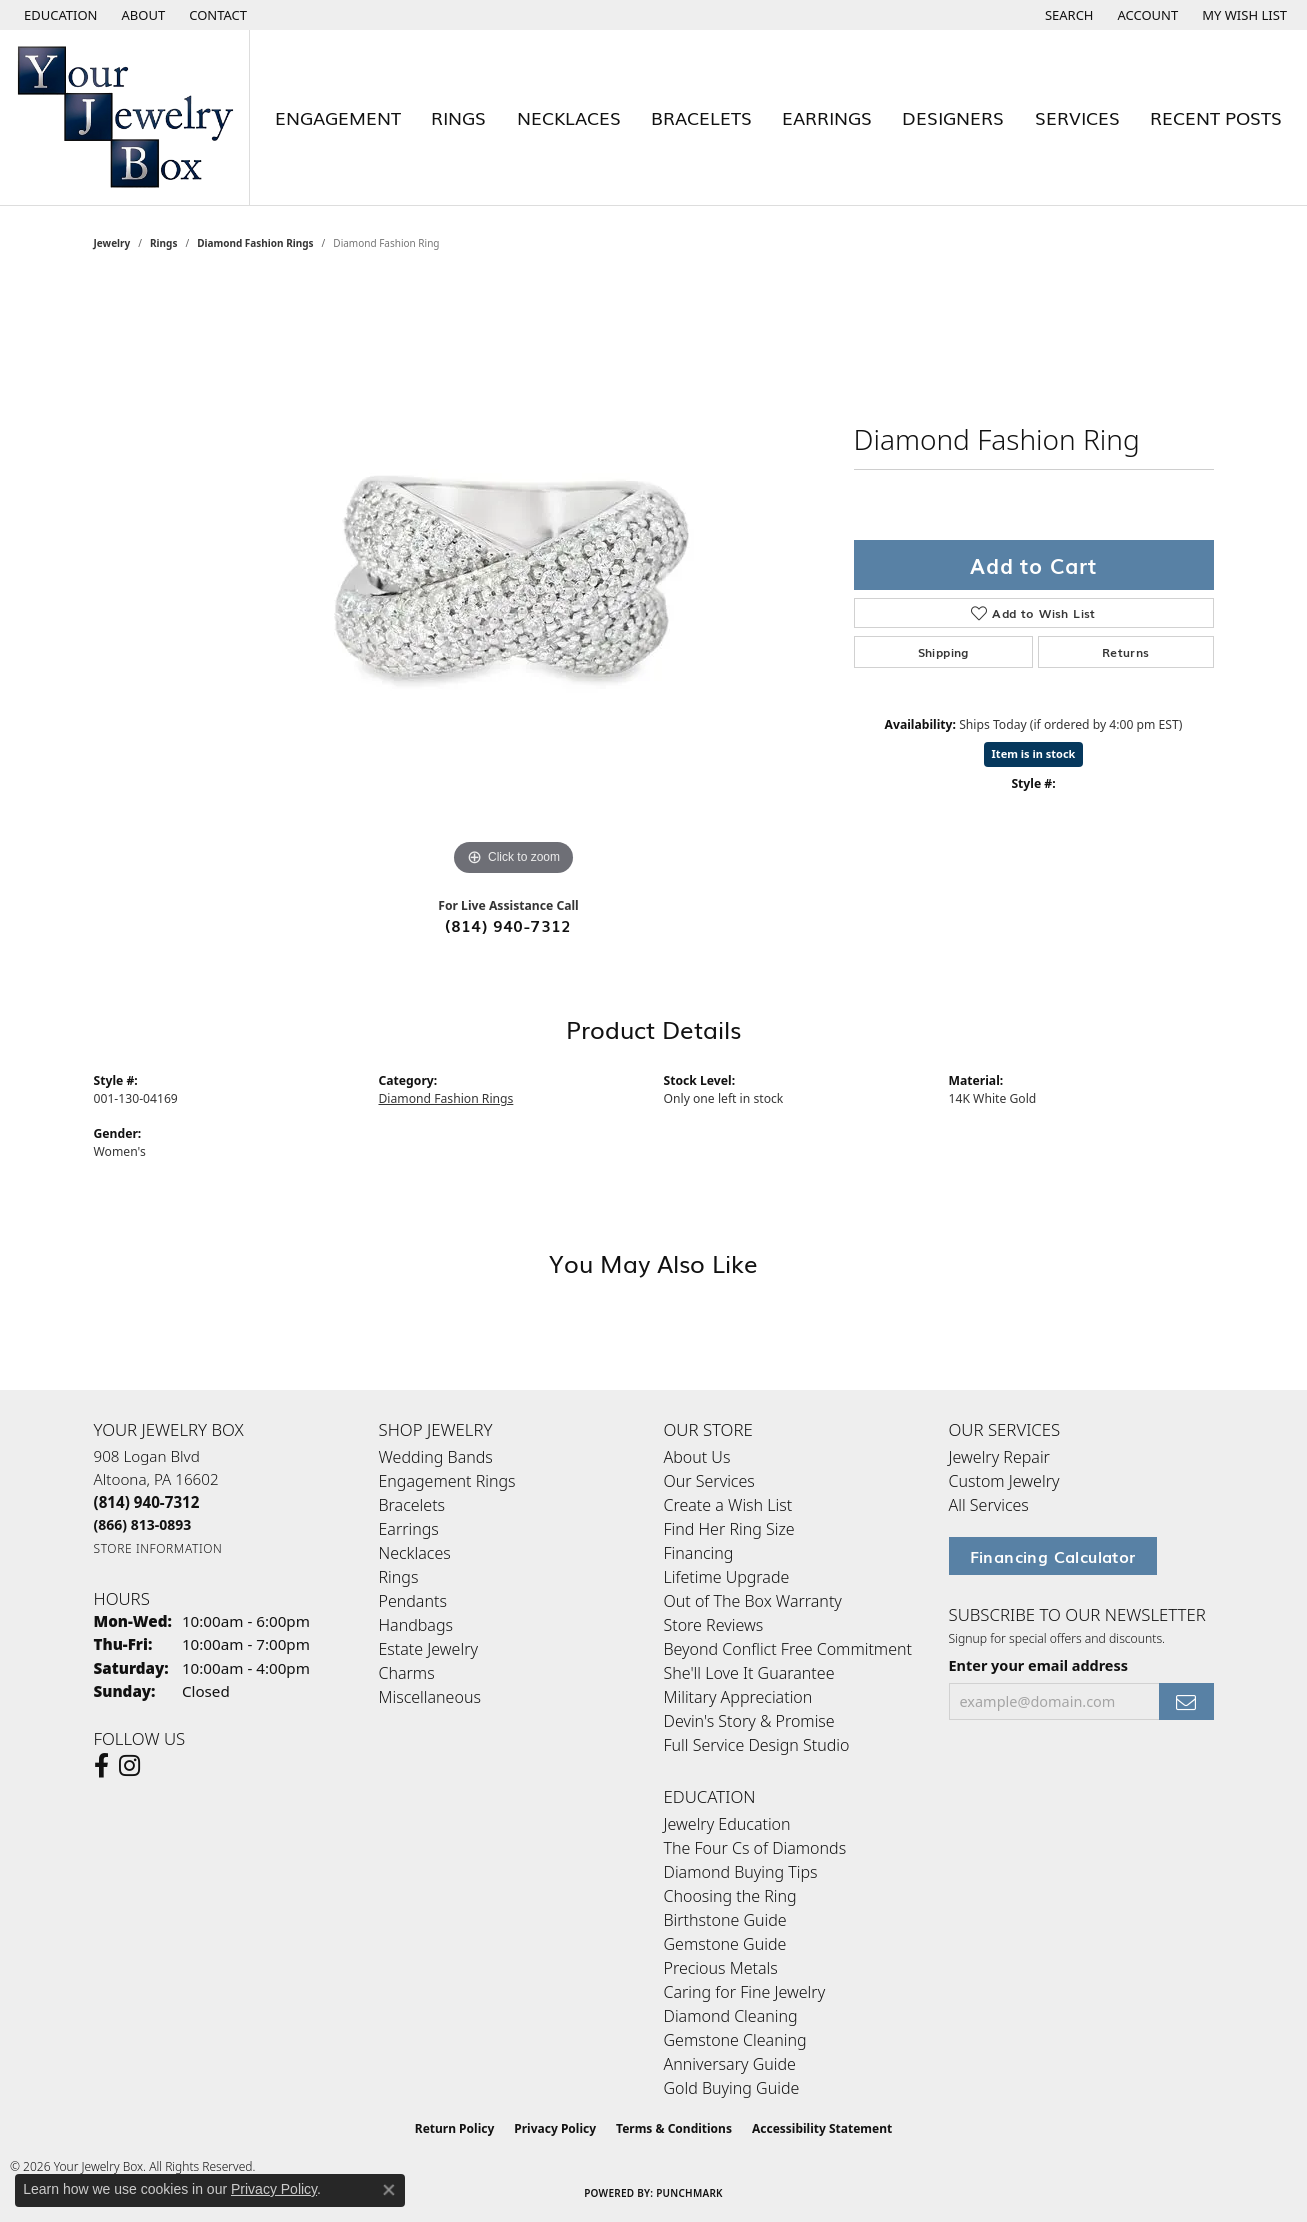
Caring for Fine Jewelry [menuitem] (745, 1992)
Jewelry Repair (999, 1457)
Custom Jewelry (1004, 1481)
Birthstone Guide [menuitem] (725, 1920)
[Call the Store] (147, 1502)
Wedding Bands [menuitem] (436, 1457)
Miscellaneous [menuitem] (430, 1697)
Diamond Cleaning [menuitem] (731, 2016)
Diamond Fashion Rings (255, 243)
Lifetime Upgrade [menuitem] (727, 1577)
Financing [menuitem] (699, 1553)
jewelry (112, 243)
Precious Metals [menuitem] (721, 1968)
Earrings (827, 117)
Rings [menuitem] (399, 1577)
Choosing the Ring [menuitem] (730, 1896)
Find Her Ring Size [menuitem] (729, 1529)
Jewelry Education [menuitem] (727, 1824)
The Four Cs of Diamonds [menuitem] (755, 1848)
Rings (458, 117)
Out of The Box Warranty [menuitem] (753, 1601)
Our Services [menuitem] (709, 1481)
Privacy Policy (555, 2128)
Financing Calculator (1053, 1556)
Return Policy (455, 2128)
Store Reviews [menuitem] (714, 1625)
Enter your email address (1039, 1665)
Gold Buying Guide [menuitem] (732, 2088)
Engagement (338, 117)
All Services (989, 1505)
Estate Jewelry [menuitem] (428, 1649)
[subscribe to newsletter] (1186, 1701)
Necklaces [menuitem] (415, 1553)
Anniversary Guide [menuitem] (730, 2064)
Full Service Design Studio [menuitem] (757, 1745)
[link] (142, 15)
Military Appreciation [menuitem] (738, 1697)
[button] (59, 15)
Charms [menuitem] (407, 1673)
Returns (1126, 652)
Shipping (943, 652)
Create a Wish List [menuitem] (728, 1505)
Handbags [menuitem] (416, 1625)
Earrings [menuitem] (409, 1529)
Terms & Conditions (674, 2128)
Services (1077, 117)
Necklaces (569, 117)
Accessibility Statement (822, 2128)
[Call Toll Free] (143, 1524)
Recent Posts (1216, 117)
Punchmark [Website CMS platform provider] (689, 2193)
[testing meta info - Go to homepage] (125, 117)
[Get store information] (158, 1548)
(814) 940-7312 (508, 925)
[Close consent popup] (389, 2190)
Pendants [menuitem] (413, 1601)
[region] (514, 581)
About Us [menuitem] (697, 1457)
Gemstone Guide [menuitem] (725, 1944)
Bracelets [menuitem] (412, 1505)
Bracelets (701, 117)
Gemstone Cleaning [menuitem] (735, 2040)
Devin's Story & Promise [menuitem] (749, 1721)
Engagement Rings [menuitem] (447, 1481)
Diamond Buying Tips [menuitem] (741, 1872)
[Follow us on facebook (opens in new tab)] (101, 1766)
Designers (953, 117)
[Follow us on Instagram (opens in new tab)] (129, 1766)
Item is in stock (1034, 753)
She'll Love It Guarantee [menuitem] (749, 1673)
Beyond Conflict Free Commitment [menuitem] (788, 1649)
